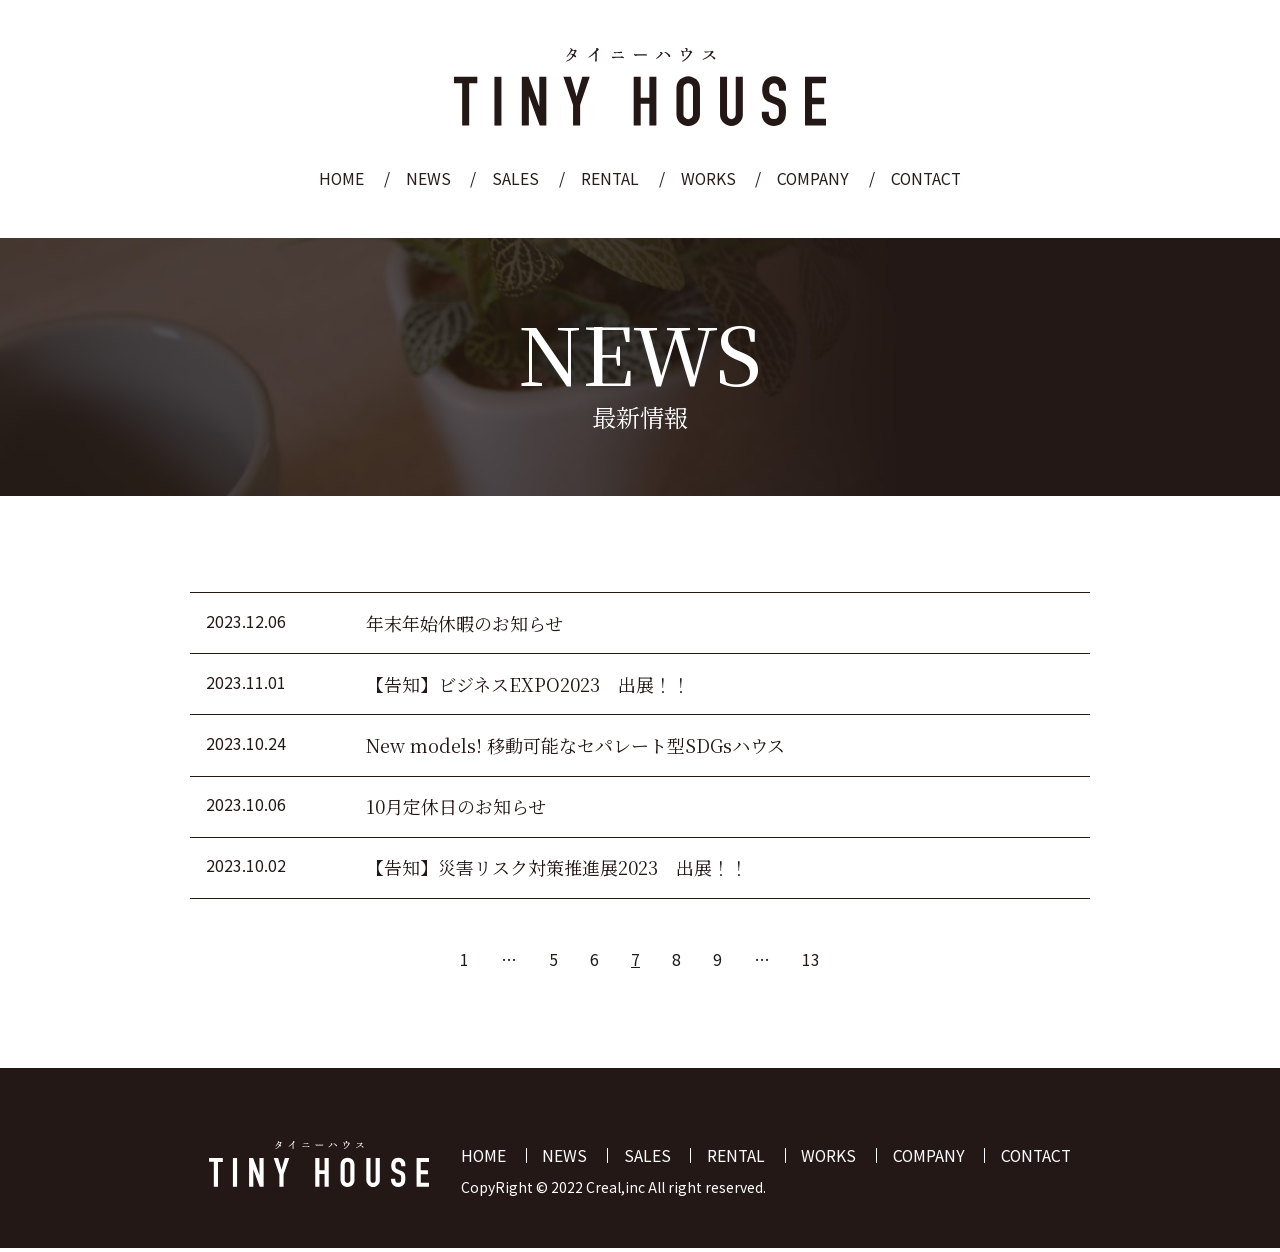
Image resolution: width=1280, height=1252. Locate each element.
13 (811, 962)
